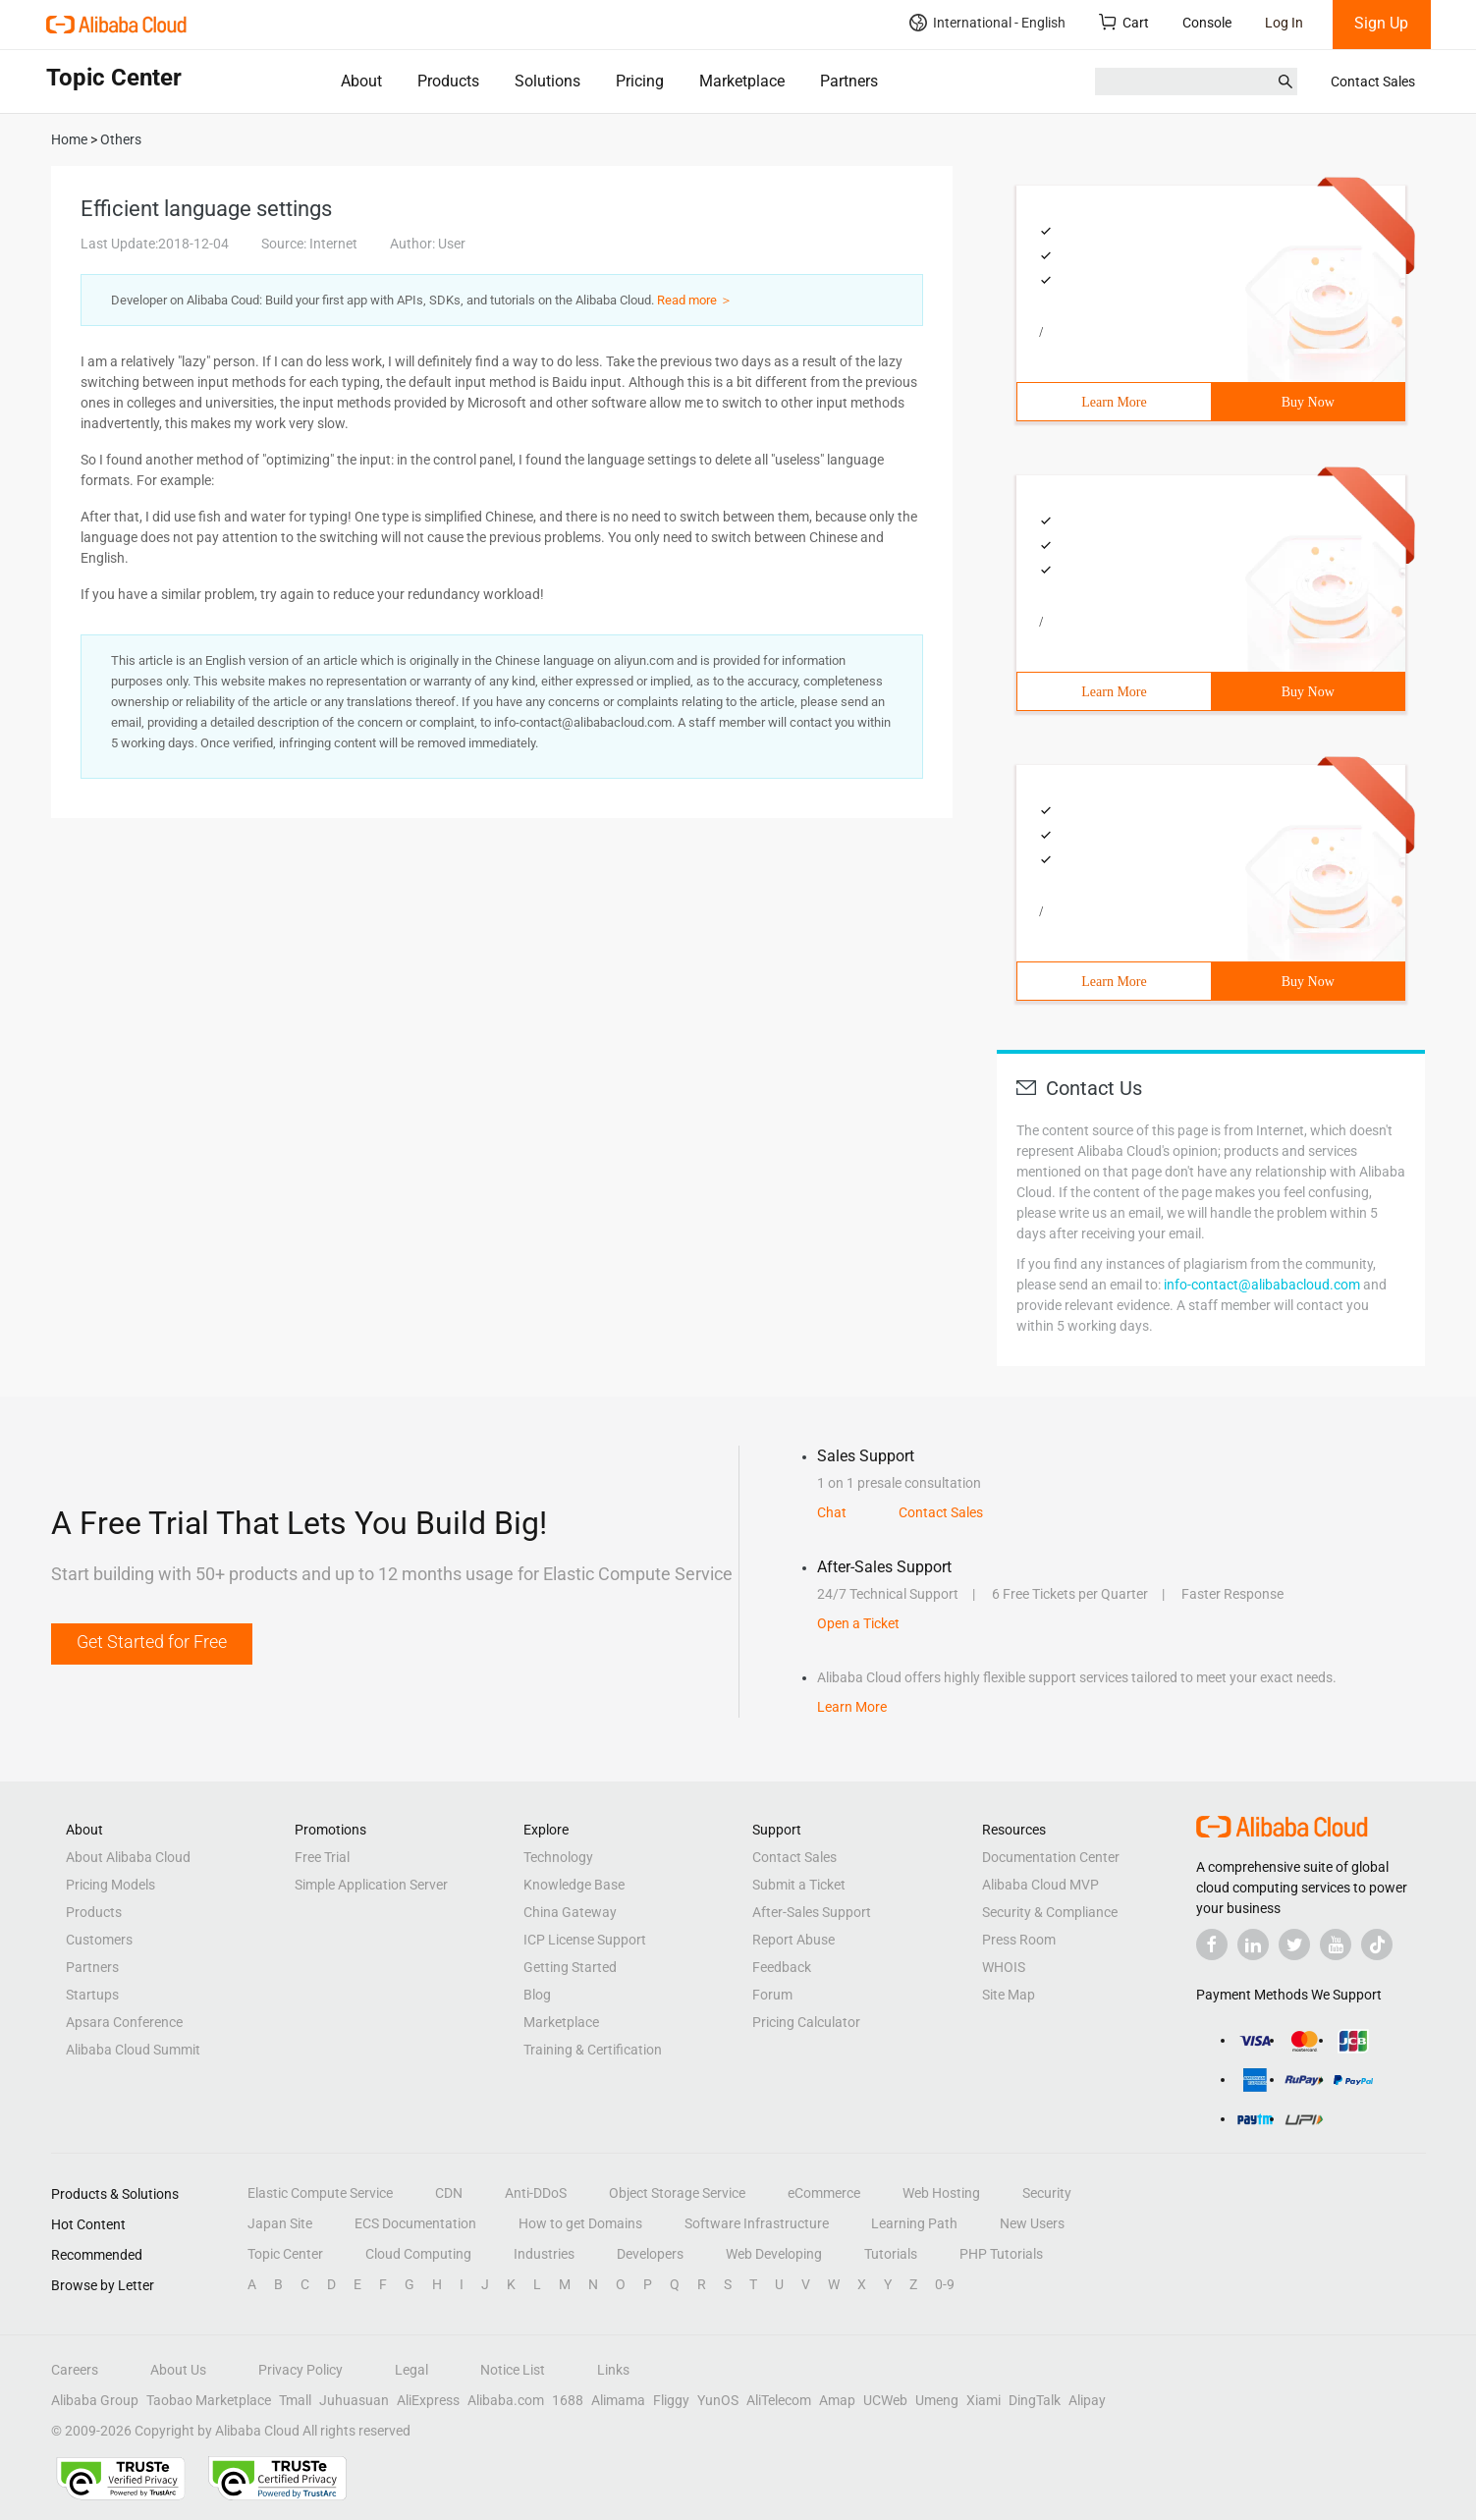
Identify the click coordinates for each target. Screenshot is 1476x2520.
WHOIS (1003, 1967)
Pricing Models (110, 1884)
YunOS (717, 2400)
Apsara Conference (124, 2022)
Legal (411, 2370)
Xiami (983, 2400)
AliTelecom (778, 2400)
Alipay (1087, 2400)
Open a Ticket (858, 1623)
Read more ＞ (695, 300)
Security (1046, 2193)
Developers (650, 2254)
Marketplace (742, 81)
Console (1206, 22)
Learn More (1113, 402)
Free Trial (322, 1857)
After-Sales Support (811, 1912)
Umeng (936, 2400)
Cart (1124, 22)
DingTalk (1035, 2400)
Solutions (547, 81)
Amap (837, 2400)
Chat (832, 1512)
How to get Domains (580, 2223)
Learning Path (914, 2223)
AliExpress (428, 2400)
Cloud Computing (418, 2254)
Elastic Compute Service (320, 2193)
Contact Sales (1373, 81)
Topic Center (285, 2254)
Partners (849, 81)
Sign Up (1381, 23)
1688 (567, 2400)
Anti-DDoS (536, 2193)
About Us (178, 2370)
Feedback (781, 1967)
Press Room (1019, 1939)
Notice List (512, 2370)
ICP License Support (584, 1939)
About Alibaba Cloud (128, 1857)
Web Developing (774, 2254)
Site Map (1008, 1994)
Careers (74, 2370)
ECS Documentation (415, 2223)
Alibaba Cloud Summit (133, 2049)
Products (448, 81)
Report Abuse (793, 1939)
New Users (1032, 2223)
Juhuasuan (354, 2400)
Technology (558, 1857)
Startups (92, 1994)
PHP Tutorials (1001, 2254)
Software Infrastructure (756, 2223)
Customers (99, 1939)
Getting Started (570, 1967)
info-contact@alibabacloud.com (1262, 1284)
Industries (544, 2254)
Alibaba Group (94, 2400)
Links (613, 2370)
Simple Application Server (371, 1884)
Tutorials (890, 2254)
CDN (449, 2193)
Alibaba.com (505, 2400)
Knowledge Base (574, 1884)
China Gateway (570, 1912)
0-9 (945, 2284)
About (361, 81)
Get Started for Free (152, 1641)
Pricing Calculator (806, 2022)
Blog (537, 1994)
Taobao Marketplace (208, 2400)
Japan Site (279, 2223)
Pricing (640, 81)
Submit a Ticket (799, 1884)
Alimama (618, 2400)
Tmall (295, 2400)
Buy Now (1308, 402)
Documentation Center (1051, 1857)
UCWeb (885, 2400)
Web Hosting (941, 2193)
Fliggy (671, 2400)
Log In (1284, 22)
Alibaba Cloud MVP (1040, 1884)
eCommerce (824, 2193)
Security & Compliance (1050, 1912)
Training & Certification (592, 2049)
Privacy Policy (300, 2370)
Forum (772, 1994)
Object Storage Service (677, 2193)
